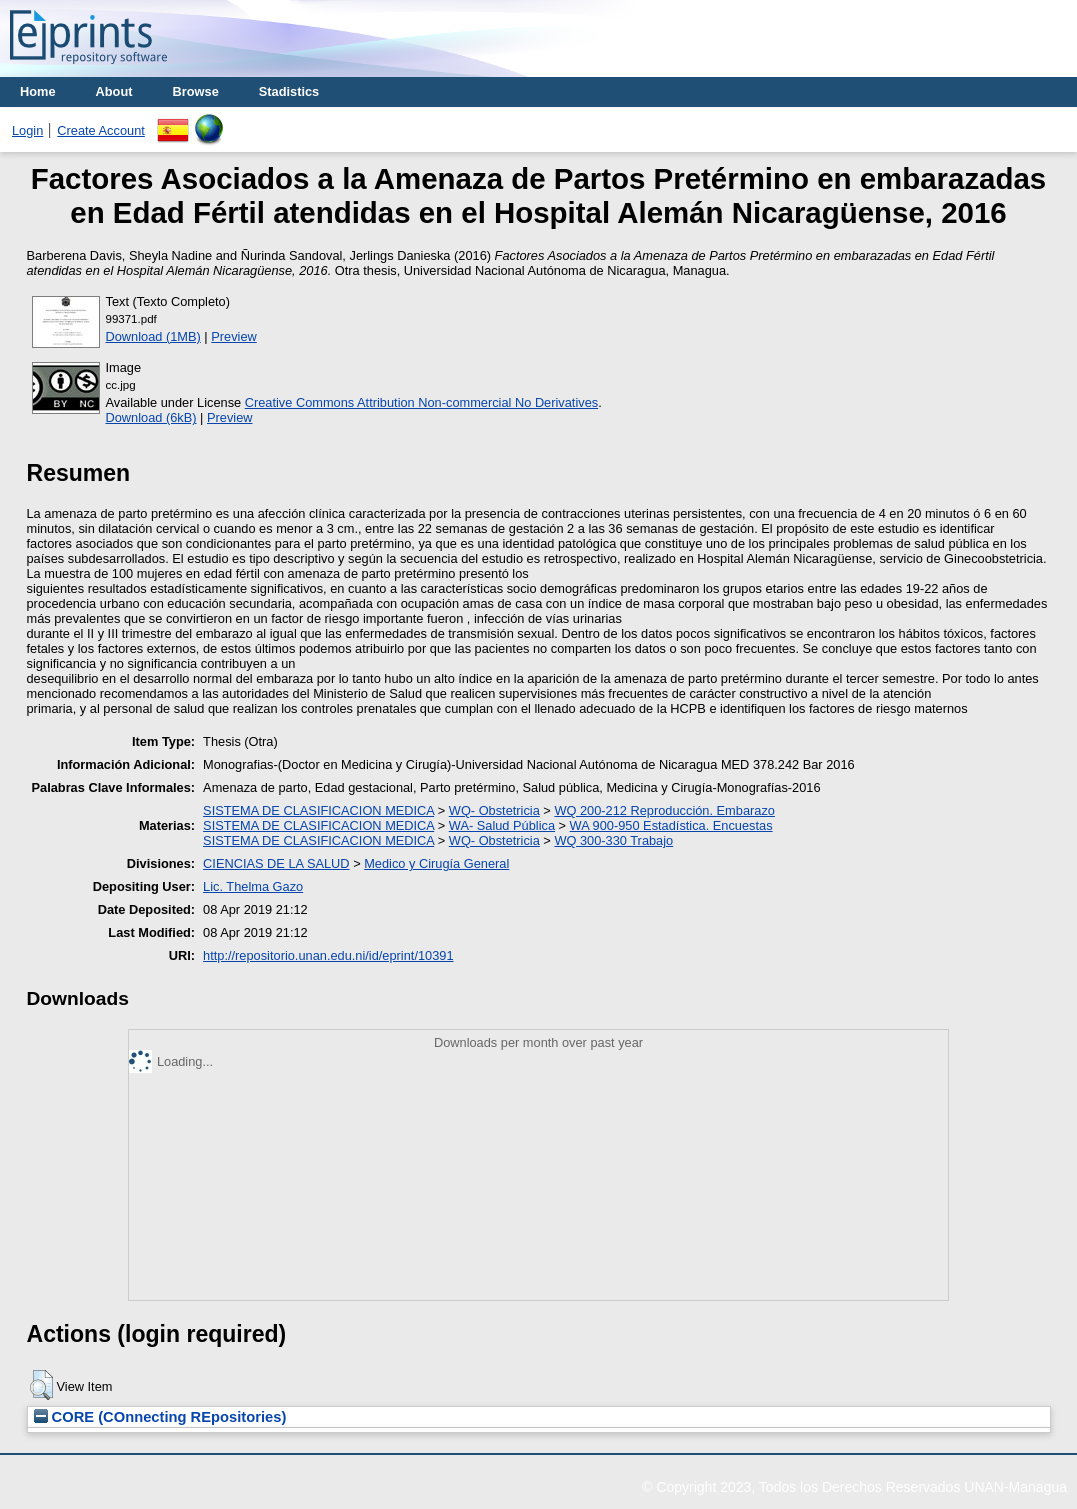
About (114, 91)
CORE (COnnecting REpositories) (160, 1417)
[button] (41, 1385)
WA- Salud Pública (502, 825)
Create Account (101, 130)
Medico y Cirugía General (436, 863)
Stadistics (289, 91)
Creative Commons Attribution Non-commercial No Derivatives (421, 402)
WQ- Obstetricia (494, 810)
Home (38, 91)
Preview (234, 336)
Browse (196, 91)
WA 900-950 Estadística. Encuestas (671, 825)
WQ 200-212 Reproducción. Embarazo (664, 810)
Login (27, 130)
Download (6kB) (151, 417)
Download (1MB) (153, 336)
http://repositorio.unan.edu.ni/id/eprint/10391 (328, 955)
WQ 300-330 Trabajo (613, 840)
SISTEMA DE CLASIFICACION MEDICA (318, 810)
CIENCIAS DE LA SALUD (276, 863)
